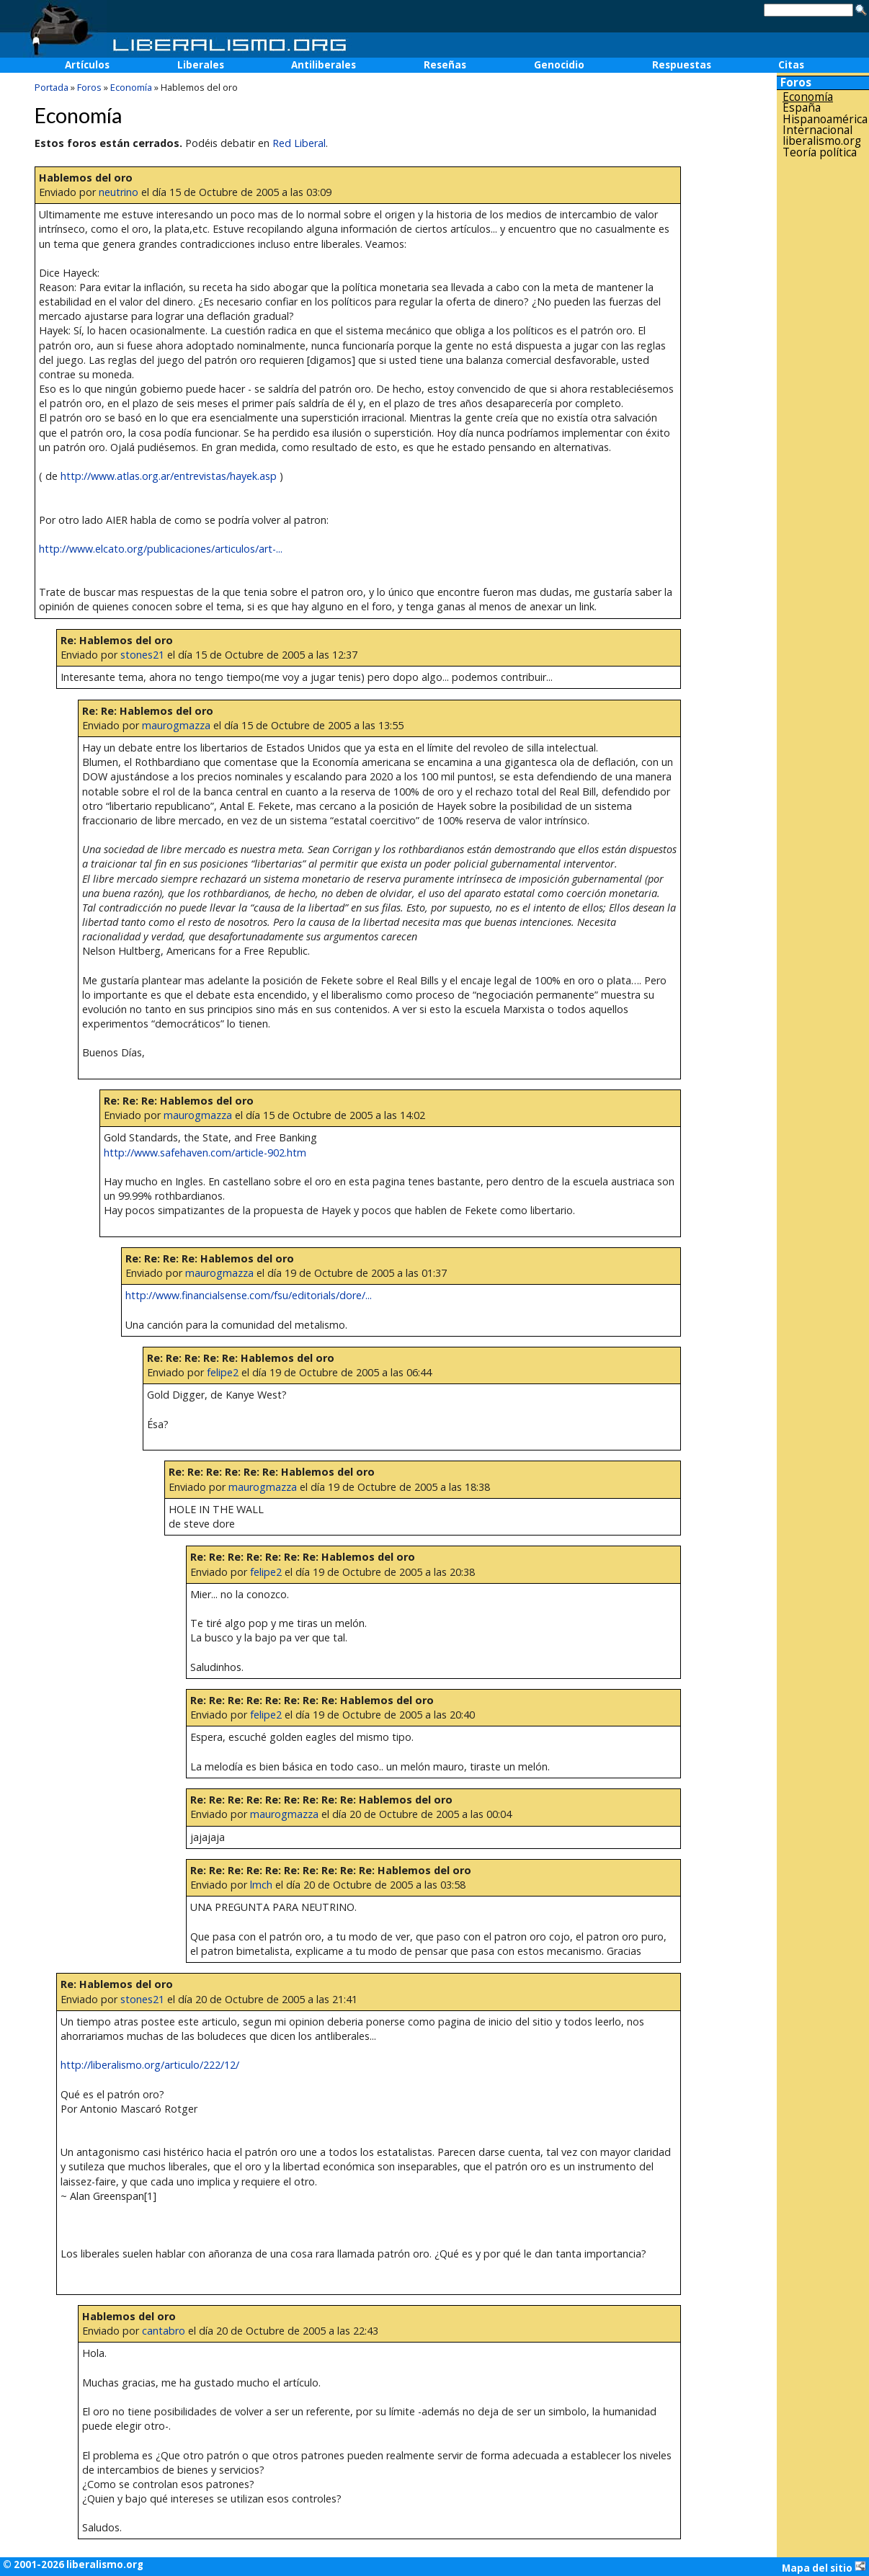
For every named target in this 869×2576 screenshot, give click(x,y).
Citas (791, 64)
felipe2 (223, 1372)
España (802, 107)
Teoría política (820, 152)
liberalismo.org (822, 140)
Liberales (200, 64)
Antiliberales (323, 64)
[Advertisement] (823, 388)
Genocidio (559, 64)
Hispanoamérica (825, 119)
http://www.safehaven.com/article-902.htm (205, 1152)
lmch (261, 1884)
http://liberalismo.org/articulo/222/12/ (150, 2065)
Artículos (87, 64)
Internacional (817, 130)
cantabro (163, 2330)
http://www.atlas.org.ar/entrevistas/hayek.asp (169, 476)
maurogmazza (176, 725)
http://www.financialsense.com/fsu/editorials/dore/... (248, 1295)
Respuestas (681, 64)
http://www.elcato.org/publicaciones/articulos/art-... (160, 549)
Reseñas (445, 64)
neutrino (118, 192)
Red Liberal (299, 143)
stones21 (142, 654)
